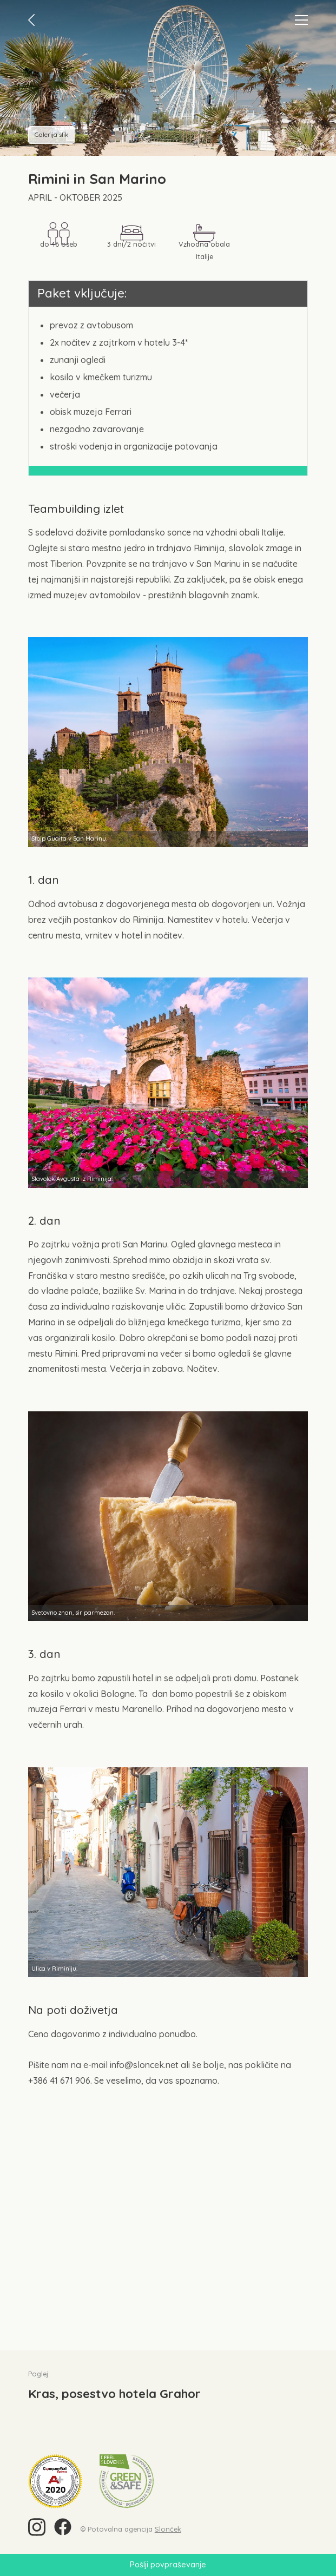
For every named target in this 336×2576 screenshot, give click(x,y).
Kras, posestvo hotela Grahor (114, 2393)
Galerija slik (51, 134)
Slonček (168, 2529)
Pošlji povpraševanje (168, 2565)
